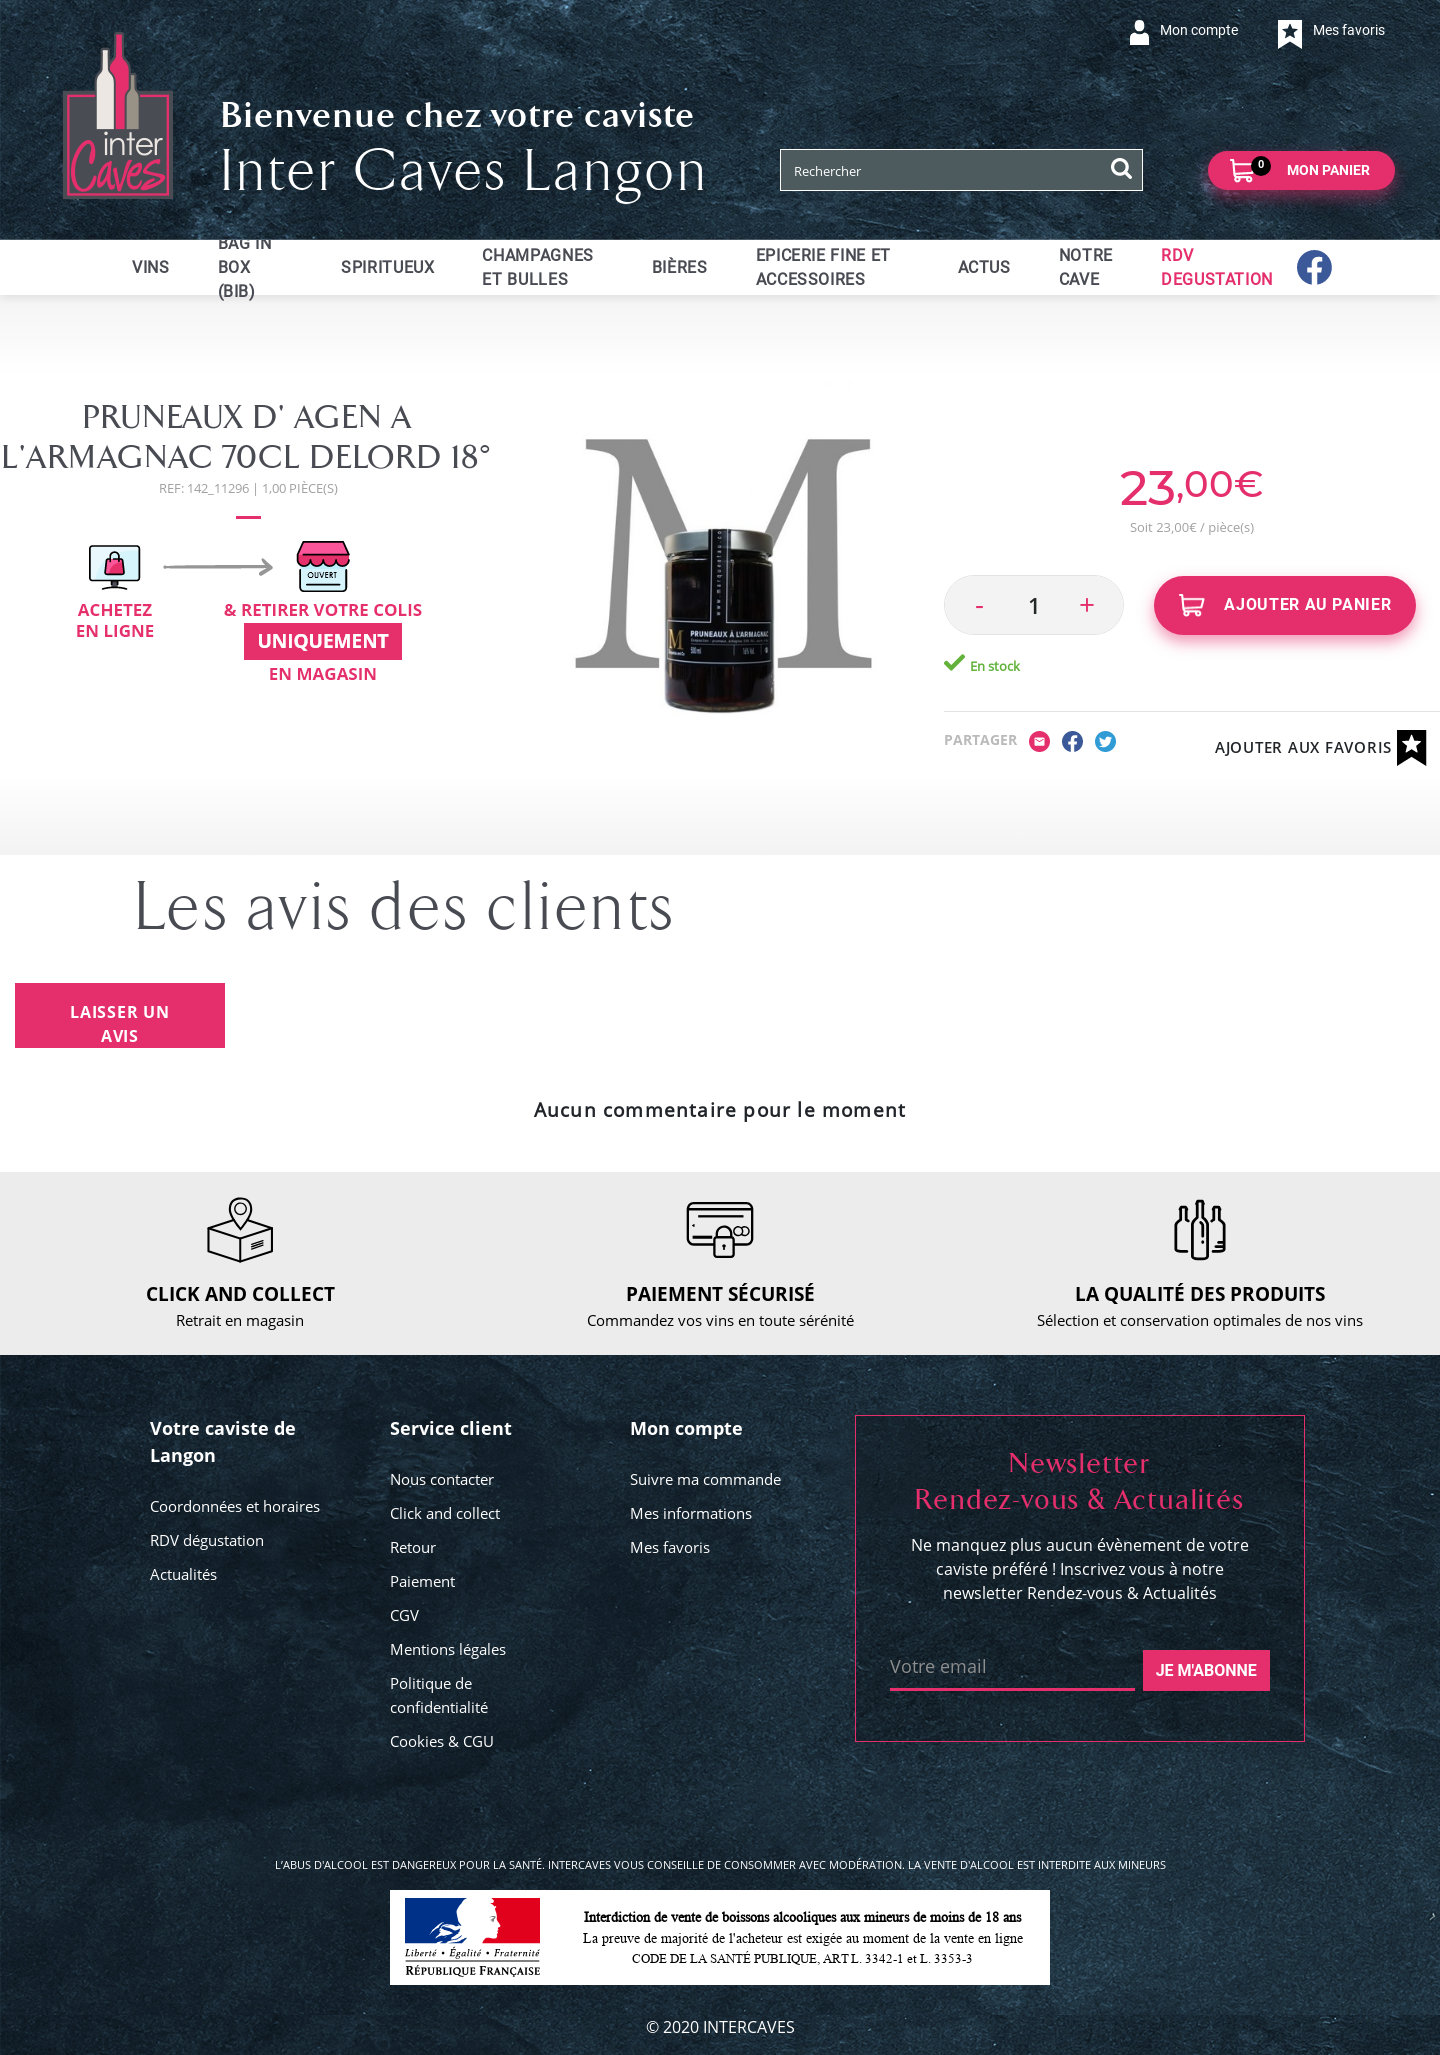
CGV (404, 1615)
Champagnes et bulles (537, 267)
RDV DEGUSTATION (1217, 267)
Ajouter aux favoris (1321, 748)
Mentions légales (448, 1649)
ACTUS (984, 267)
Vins (151, 267)
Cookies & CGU (442, 1741)
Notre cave (1086, 267)
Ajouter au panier (1285, 605)
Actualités (183, 1574)
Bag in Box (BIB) (245, 267)
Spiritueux (387, 267)
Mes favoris (670, 1547)
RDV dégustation (207, 1540)
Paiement (422, 1581)
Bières (680, 267)
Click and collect (445, 1513)
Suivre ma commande (705, 1479)
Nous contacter (442, 1479)
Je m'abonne (1206, 1670)
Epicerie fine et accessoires (823, 267)
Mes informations (691, 1513)
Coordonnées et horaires (235, 1506)
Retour (413, 1547)
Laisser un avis (120, 1024)
